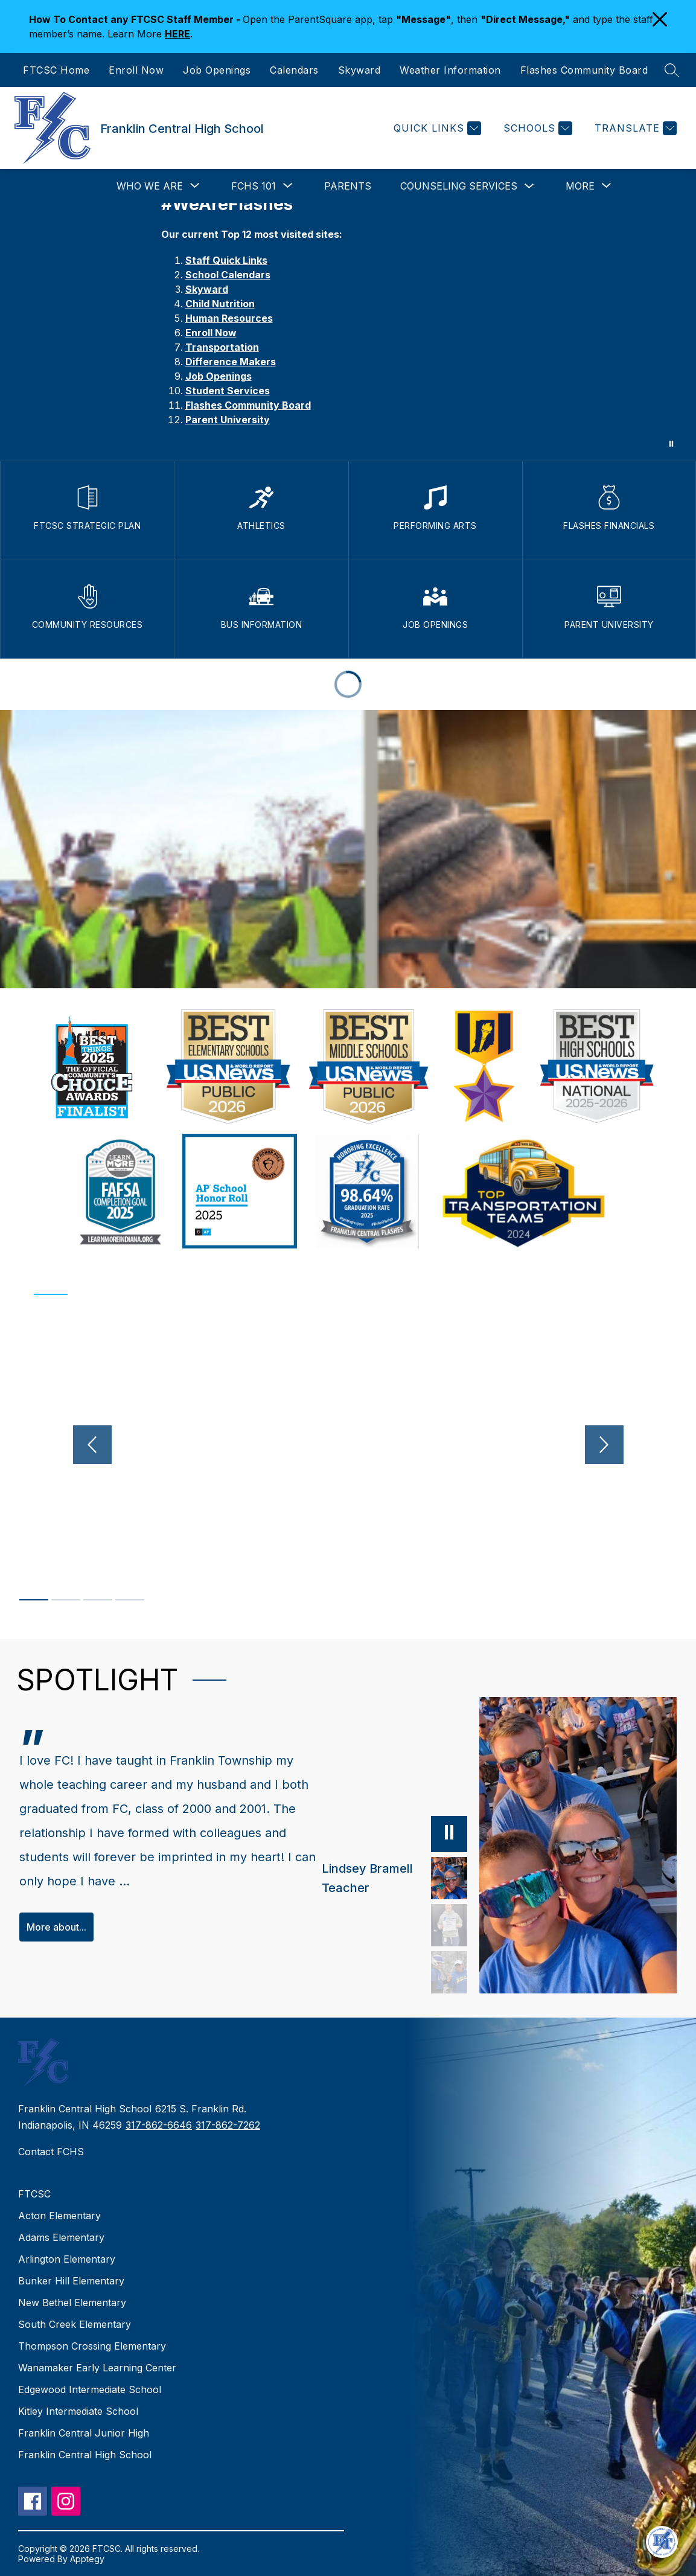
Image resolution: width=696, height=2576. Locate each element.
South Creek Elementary (74, 2324)
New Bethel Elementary (72, 2302)
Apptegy (87, 2559)
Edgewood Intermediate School (89, 2389)
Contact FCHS (51, 2152)
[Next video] (604, 1444)
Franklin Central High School (85, 2455)
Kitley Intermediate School (78, 2411)
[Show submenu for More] (580, 186)
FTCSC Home (56, 70)
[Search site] (672, 70)
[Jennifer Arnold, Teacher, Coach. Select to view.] (449, 1924)
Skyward (359, 70)
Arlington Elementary (66, 2259)
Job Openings (217, 70)
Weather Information (450, 70)
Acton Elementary (59, 2216)
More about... (56, 1927)
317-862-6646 (159, 2125)
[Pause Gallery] (671, 443)
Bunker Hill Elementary (71, 2281)
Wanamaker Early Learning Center (97, 2368)
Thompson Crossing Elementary (92, 2346)
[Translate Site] (634, 128)
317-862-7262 (228, 2125)
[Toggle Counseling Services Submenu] (529, 186)
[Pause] (449, 1833)
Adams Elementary (61, 2237)
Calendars (294, 70)
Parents (347, 186)
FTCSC (34, 2194)
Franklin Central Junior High (83, 2433)
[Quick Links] (436, 128)
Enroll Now (136, 70)
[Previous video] (92, 1444)
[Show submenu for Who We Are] (150, 186)
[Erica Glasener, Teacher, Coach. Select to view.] (449, 1972)
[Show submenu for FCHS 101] (253, 186)
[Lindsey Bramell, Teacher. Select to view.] (394, 1877)
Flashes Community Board (584, 70)
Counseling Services (458, 186)
